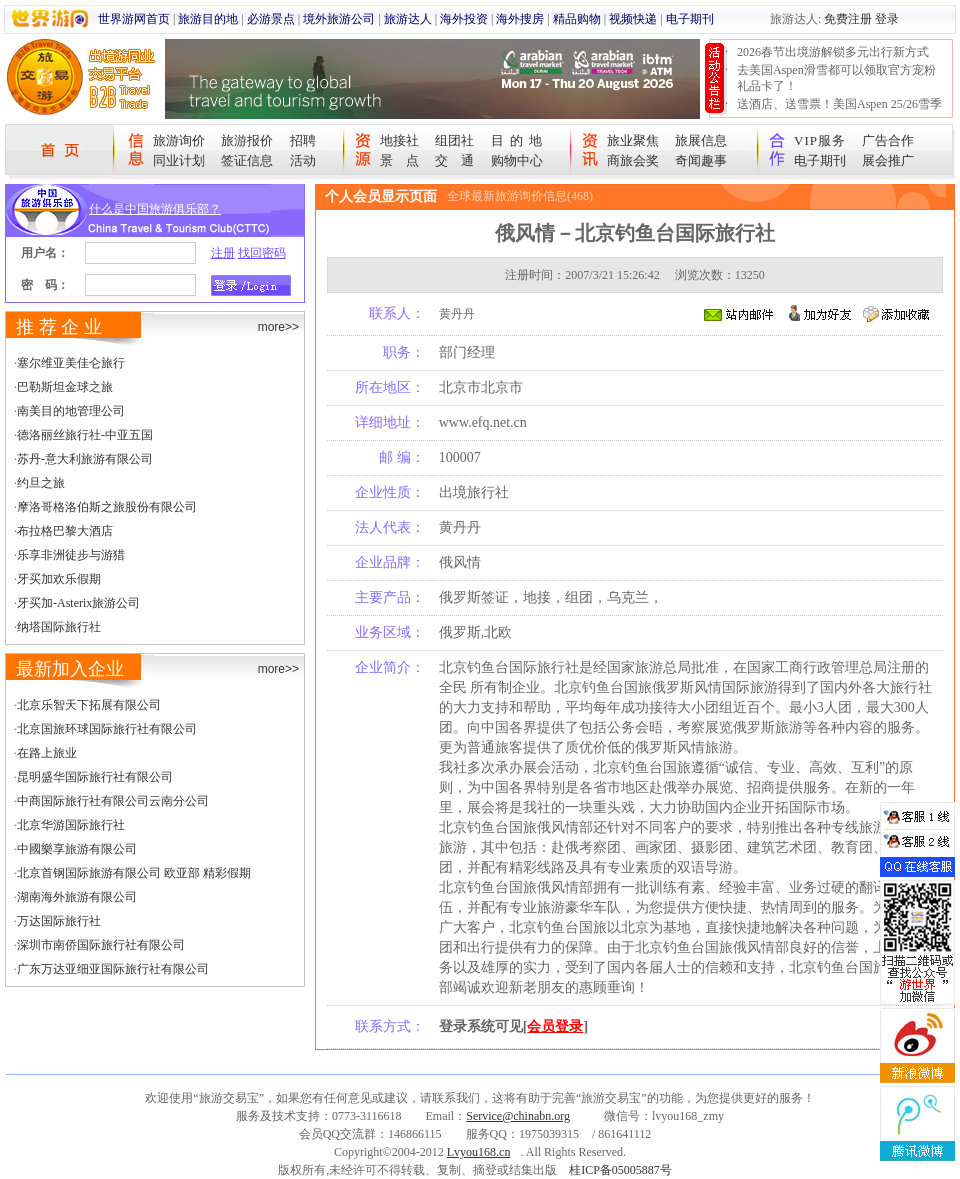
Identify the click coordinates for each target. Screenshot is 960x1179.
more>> (278, 327)
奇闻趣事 (701, 160)
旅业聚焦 (633, 140)
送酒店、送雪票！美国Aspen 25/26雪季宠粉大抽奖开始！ (839, 112)
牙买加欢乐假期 (59, 579)
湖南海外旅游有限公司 (77, 897)
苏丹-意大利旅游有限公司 (85, 459)
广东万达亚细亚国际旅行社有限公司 (113, 969)
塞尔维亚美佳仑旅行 (71, 363)
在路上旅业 (47, 753)
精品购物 (577, 19)
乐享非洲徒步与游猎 (71, 555)
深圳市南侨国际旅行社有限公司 (101, 945)
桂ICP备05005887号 (620, 1170)
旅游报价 (247, 140)
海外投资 (464, 19)
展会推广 (888, 160)
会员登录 (555, 1026)
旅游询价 (179, 140)
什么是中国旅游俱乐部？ (155, 209)
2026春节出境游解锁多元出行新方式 (833, 52)
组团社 (454, 140)
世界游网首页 (134, 19)
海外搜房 (520, 19)
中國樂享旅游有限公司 (77, 849)
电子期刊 (690, 19)
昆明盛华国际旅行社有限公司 (95, 777)
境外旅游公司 (339, 19)
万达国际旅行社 (59, 921)
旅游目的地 (208, 19)
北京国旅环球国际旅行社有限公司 (107, 729)
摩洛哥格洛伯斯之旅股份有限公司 (107, 507)
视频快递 (633, 19)
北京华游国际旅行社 (71, 825)
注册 (223, 253)
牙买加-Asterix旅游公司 (78, 603)
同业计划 (179, 160)
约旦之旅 (41, 483)
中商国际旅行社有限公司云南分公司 (113, 801)
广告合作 (888, 140)
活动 (303, 160)
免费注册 (848, 19)
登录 (887, 19)
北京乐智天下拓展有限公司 (89, 705)
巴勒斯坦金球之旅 (65, 387)
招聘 (303, 140)
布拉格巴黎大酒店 (65, 531)
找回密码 (262, 253)
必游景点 (271, 19)
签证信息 (247, 160)
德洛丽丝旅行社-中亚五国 (85, 435)
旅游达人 (408, 19)
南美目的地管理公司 (71, 411)
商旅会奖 (633, 160)
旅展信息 (701, 140)
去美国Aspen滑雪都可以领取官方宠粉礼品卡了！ (836, 78)
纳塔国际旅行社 (59, 627)
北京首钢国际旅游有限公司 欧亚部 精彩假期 (134, 873)
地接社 (399, 140)
